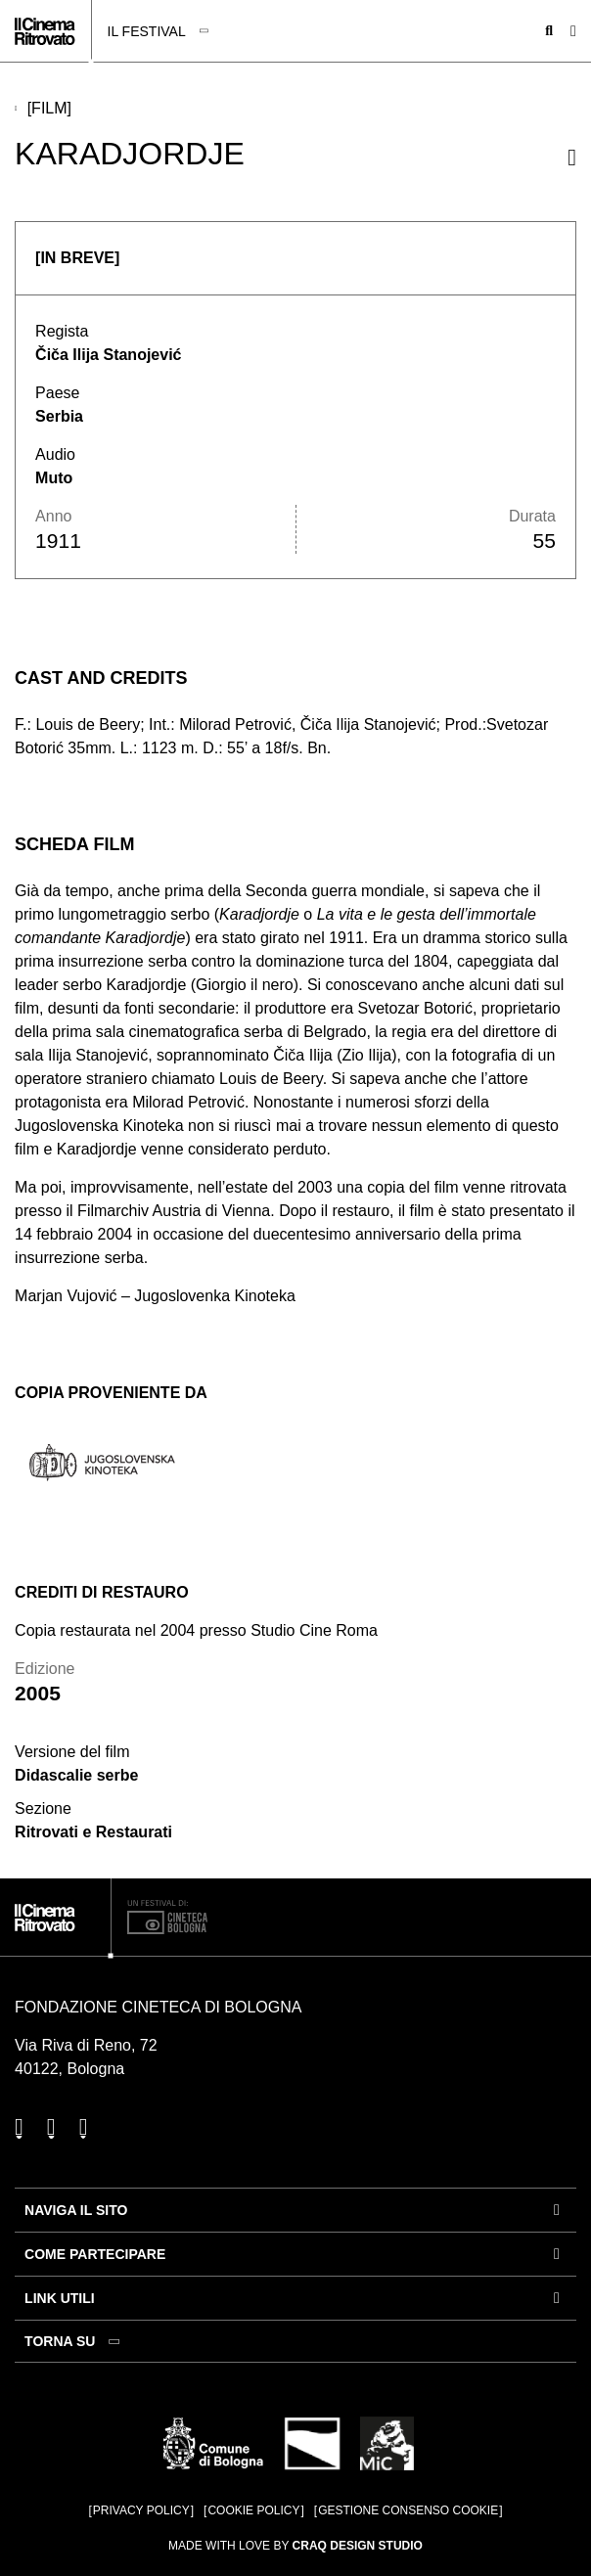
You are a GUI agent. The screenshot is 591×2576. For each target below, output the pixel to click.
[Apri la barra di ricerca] (549, 31)
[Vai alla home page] (44, 31)
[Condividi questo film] (572, 157)
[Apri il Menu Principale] (573, 31)
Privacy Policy (141, 2510)
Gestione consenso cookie (408, 2510)
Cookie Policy (253, 2510)
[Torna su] (74, 2341)
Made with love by (295, 2546)
